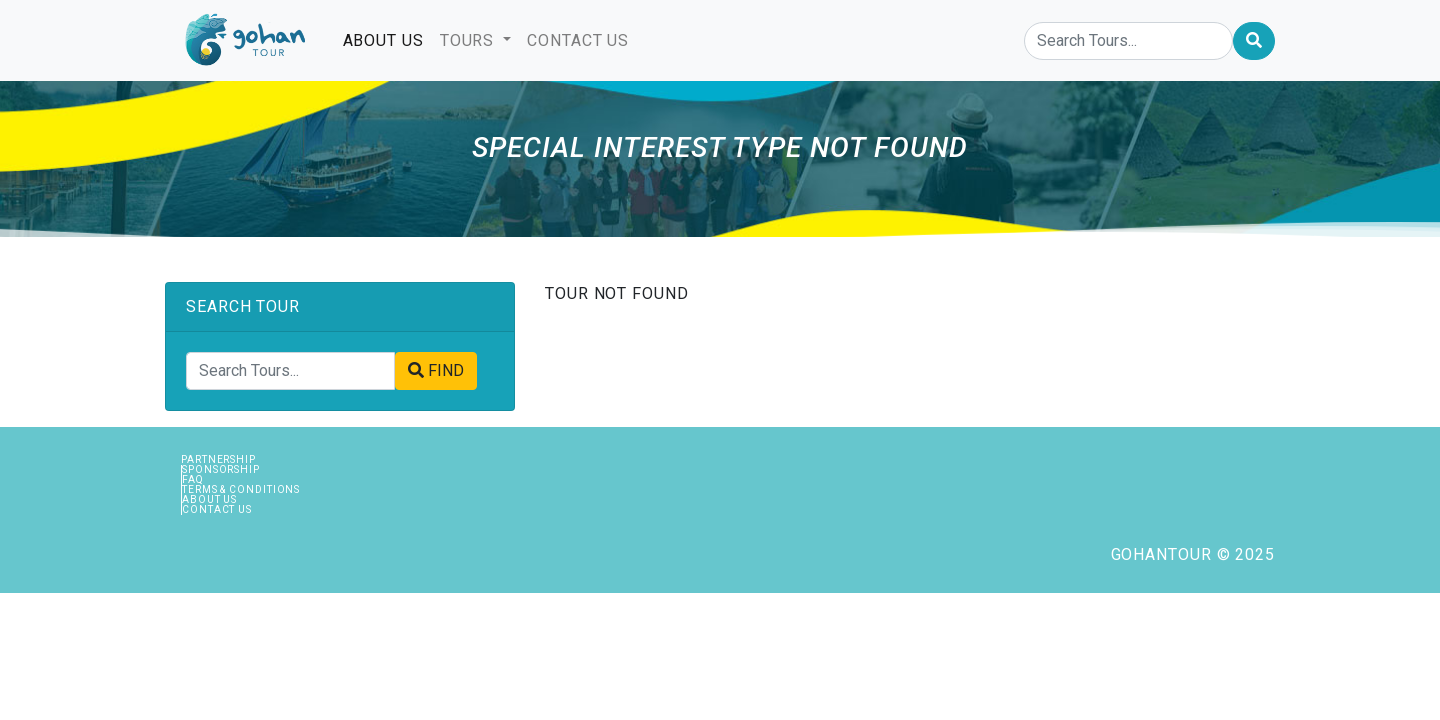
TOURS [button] (469, 40)
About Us (209, 499)
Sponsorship (221, 469)
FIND (436, 370)
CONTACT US (578, 40)
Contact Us (217, 509)
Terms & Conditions (241, 489)
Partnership (218, 459)
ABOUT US (387, 39)
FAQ (193, 479)
